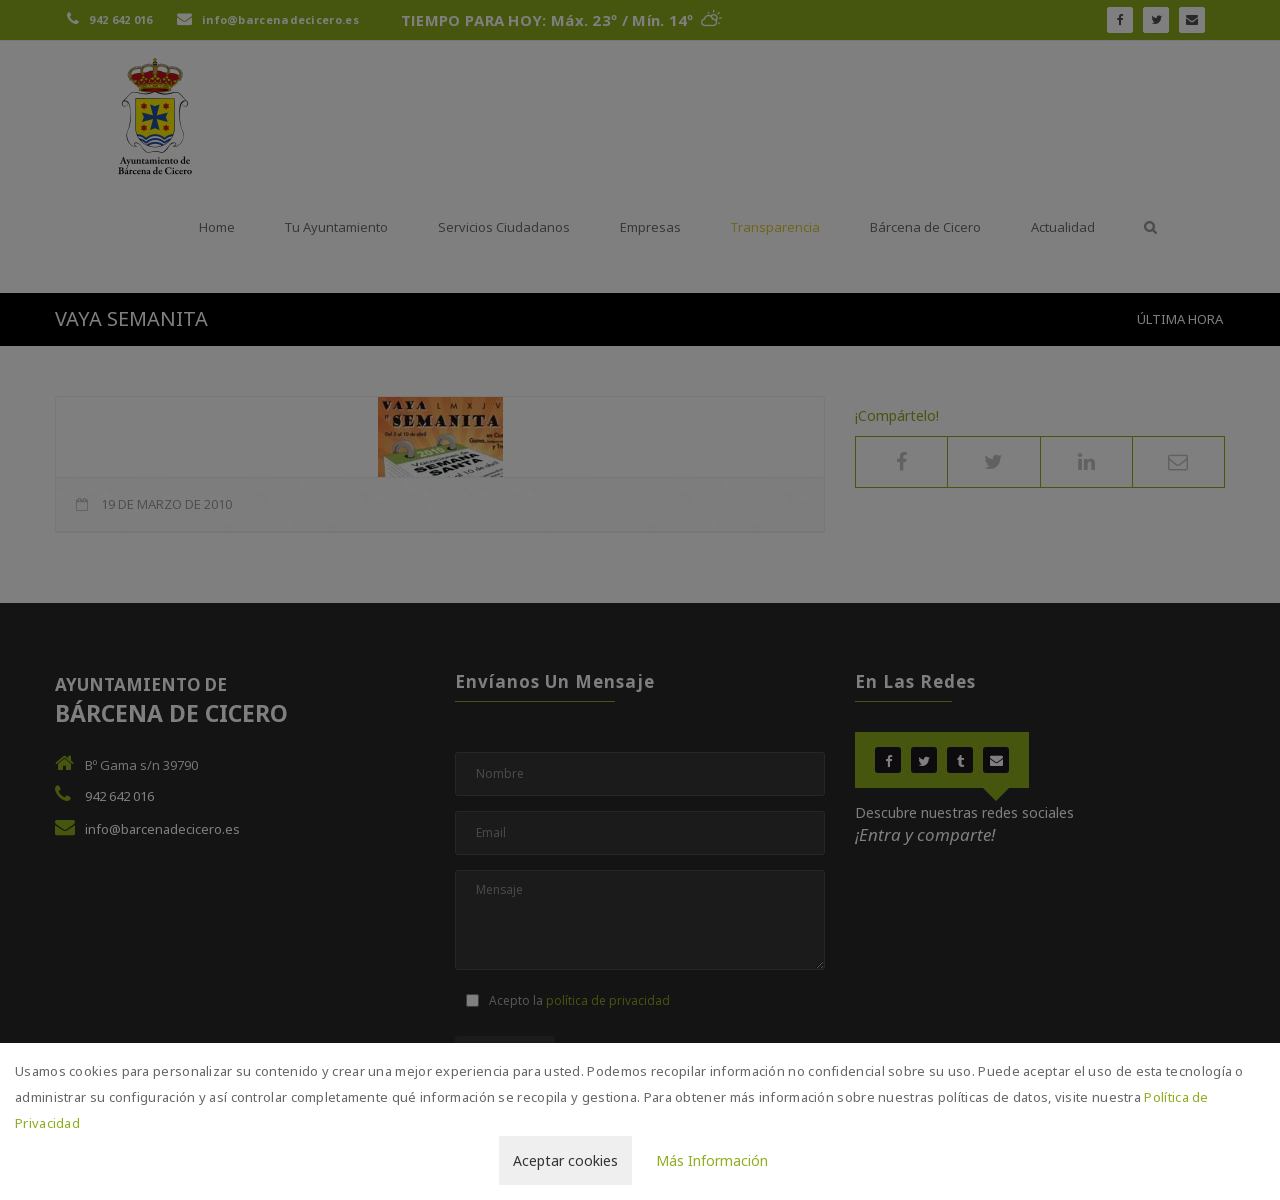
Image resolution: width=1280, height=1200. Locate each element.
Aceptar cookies (565, 1160)
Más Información (712, 1160)
